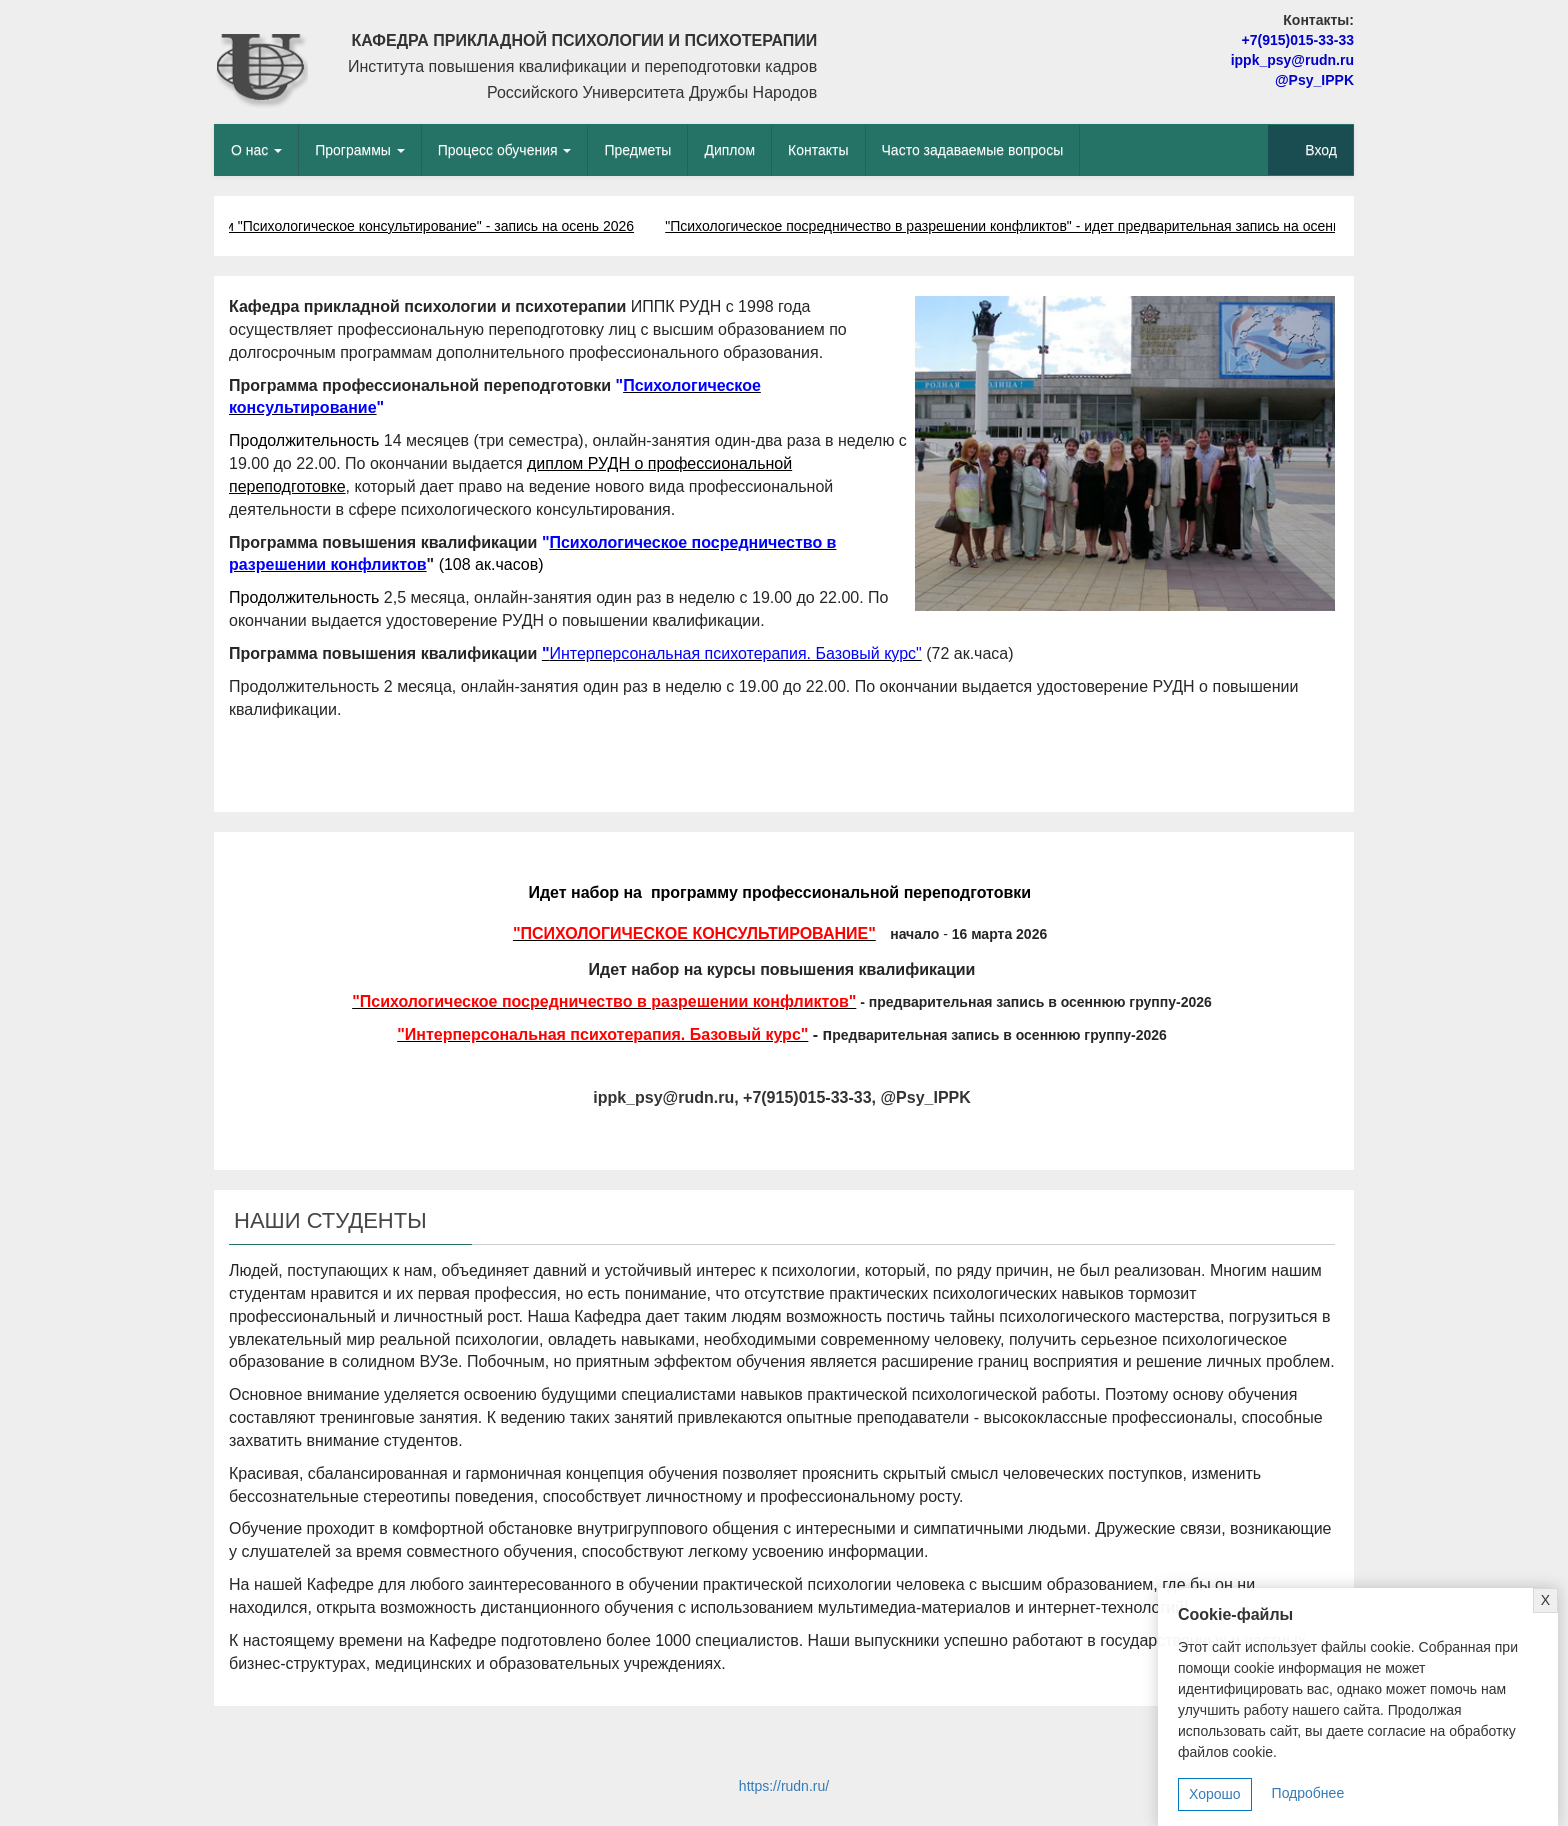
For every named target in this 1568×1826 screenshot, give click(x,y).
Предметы (637, 150)
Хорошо (1215, 1794)
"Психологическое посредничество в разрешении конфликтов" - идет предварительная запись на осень (1006, 226)
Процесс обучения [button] (505, 150)
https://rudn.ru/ (784, 1786)
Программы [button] (360, 150)
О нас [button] (256, 150)
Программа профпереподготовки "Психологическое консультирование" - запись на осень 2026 (331, 226)
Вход (1321, 150)
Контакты (818, 150)
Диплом (729, 150)
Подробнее (1308, 1793)
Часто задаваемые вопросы (973, 150)
